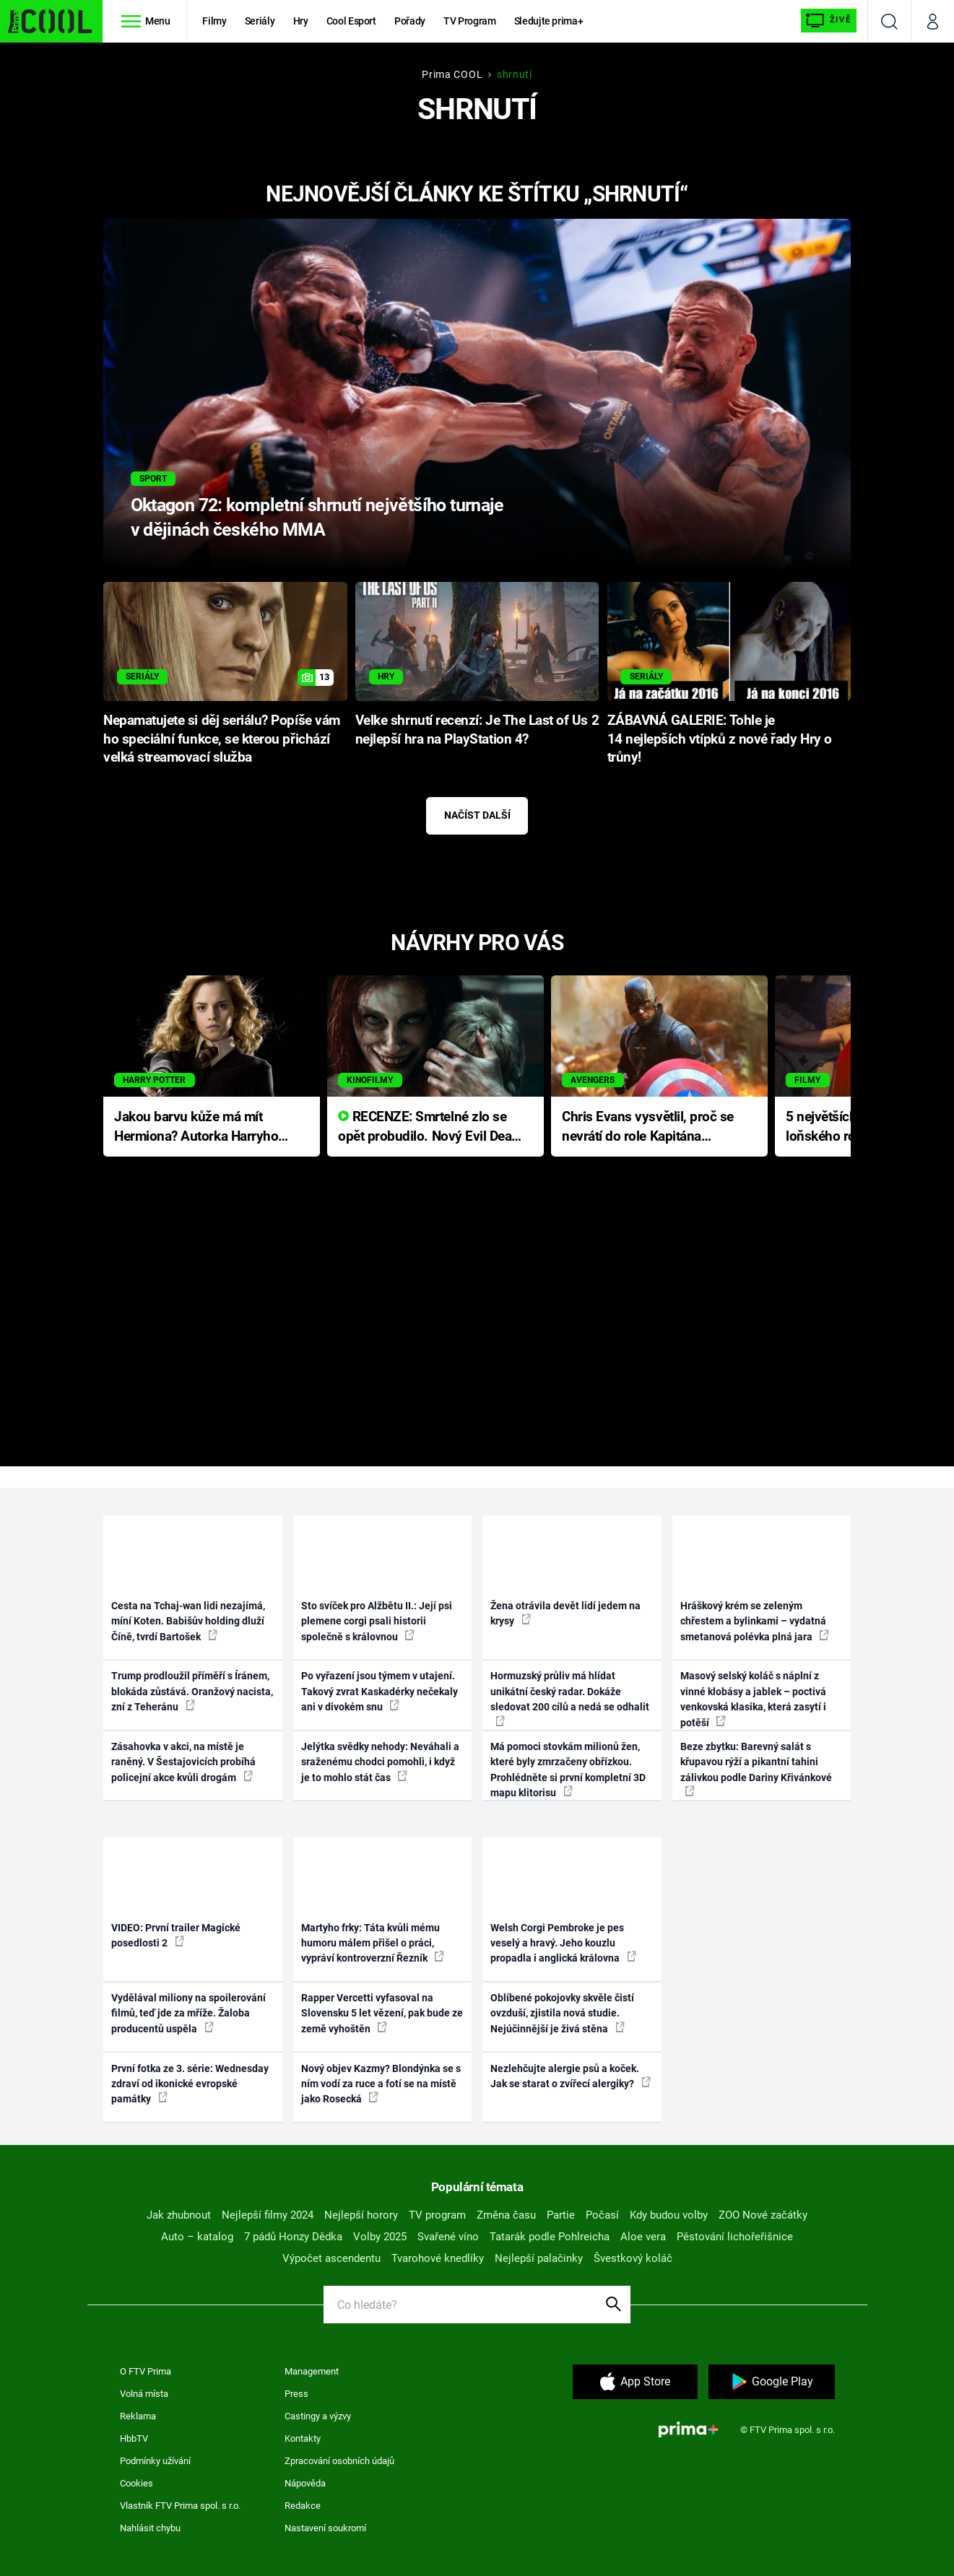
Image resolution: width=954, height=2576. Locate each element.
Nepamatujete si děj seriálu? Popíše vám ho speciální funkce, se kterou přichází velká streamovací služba (221, 739)
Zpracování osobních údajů (339, 2460)
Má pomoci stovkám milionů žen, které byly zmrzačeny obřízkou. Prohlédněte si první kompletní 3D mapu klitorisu (568, 1769)
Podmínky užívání (155, 2460)
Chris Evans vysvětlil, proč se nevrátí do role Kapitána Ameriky (648, 1127)
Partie (561, 2215)
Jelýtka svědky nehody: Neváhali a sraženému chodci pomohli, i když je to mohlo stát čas (380, 1762)
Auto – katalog (197, 2236)
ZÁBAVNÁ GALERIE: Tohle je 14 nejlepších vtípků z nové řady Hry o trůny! (719, 739)
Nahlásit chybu (150, 2528)
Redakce (303, 2505)
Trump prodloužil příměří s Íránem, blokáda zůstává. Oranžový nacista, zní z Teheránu (192, 1691)
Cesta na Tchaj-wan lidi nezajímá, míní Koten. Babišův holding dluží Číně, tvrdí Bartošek (188, 1621)
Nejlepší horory (361, 2215)
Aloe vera (643, 2236)
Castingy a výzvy (318, 2416)
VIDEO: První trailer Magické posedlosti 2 (175, 1935)
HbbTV (134, 2438)
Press (296, 2393)
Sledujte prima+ (549, 21)
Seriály (260, 21)
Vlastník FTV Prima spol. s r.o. (180, 2505)
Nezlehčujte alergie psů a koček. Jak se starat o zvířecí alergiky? (570, 2076)
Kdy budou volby (669, 2215)
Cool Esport (351, 21)
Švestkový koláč (633, 2258)
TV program (437, 2215)
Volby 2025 (380, 2236)
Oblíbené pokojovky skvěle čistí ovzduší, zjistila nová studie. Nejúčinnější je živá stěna (562, 2013)
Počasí (602, 2215)
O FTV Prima (145, 2371)
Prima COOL (452, 74)
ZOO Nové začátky (763, 2215)
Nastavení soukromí (325, 2528)
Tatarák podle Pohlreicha (550, 2236)
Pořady (409, 21)
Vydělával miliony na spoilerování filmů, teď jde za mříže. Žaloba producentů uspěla (188, 2013)
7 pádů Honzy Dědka (293, 2236)
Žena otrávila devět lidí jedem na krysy (565, 1613)
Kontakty (303, 2438)
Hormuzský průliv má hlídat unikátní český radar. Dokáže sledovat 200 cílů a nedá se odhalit (569, 1698)
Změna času (506, 2215)
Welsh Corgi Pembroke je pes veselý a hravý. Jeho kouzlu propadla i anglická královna (563, 1943)
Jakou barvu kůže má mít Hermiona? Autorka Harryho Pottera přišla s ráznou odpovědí (196, 1127)
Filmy (214, 21)
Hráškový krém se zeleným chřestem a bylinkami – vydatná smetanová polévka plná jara (754, 1621)
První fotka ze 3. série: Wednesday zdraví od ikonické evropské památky (190, 2084)
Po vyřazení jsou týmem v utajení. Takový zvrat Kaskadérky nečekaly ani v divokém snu (379, 1691)
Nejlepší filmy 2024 (267, 2215)
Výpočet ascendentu (331, 2258)
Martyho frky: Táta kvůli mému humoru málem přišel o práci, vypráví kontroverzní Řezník (372, 1943)
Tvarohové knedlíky (437, 2258)
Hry (300, 21)
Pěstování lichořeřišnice (735, 2236)
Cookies (136, 2483)
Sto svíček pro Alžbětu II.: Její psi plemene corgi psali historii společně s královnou (376, 1621)
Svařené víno (448, 2236)
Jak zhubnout (179, 2215)
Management (312, 2371)
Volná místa (144, 2393)
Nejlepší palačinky (539, 2258)
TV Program (469, 21)
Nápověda (305, 2483)
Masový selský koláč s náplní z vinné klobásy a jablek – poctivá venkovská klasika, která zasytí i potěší (753, 1699)
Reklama (138, 2416)
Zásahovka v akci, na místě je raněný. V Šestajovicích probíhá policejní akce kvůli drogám (183, 1762)
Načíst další (477, 815)
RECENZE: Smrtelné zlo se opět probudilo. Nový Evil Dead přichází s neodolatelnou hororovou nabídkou (428, 1127)
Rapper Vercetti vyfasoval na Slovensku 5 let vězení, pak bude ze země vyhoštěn (382, 2013)
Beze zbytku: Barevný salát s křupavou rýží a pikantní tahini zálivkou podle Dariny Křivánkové (756, 1768)
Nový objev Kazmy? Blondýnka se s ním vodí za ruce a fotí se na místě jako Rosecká (381, 2084)
